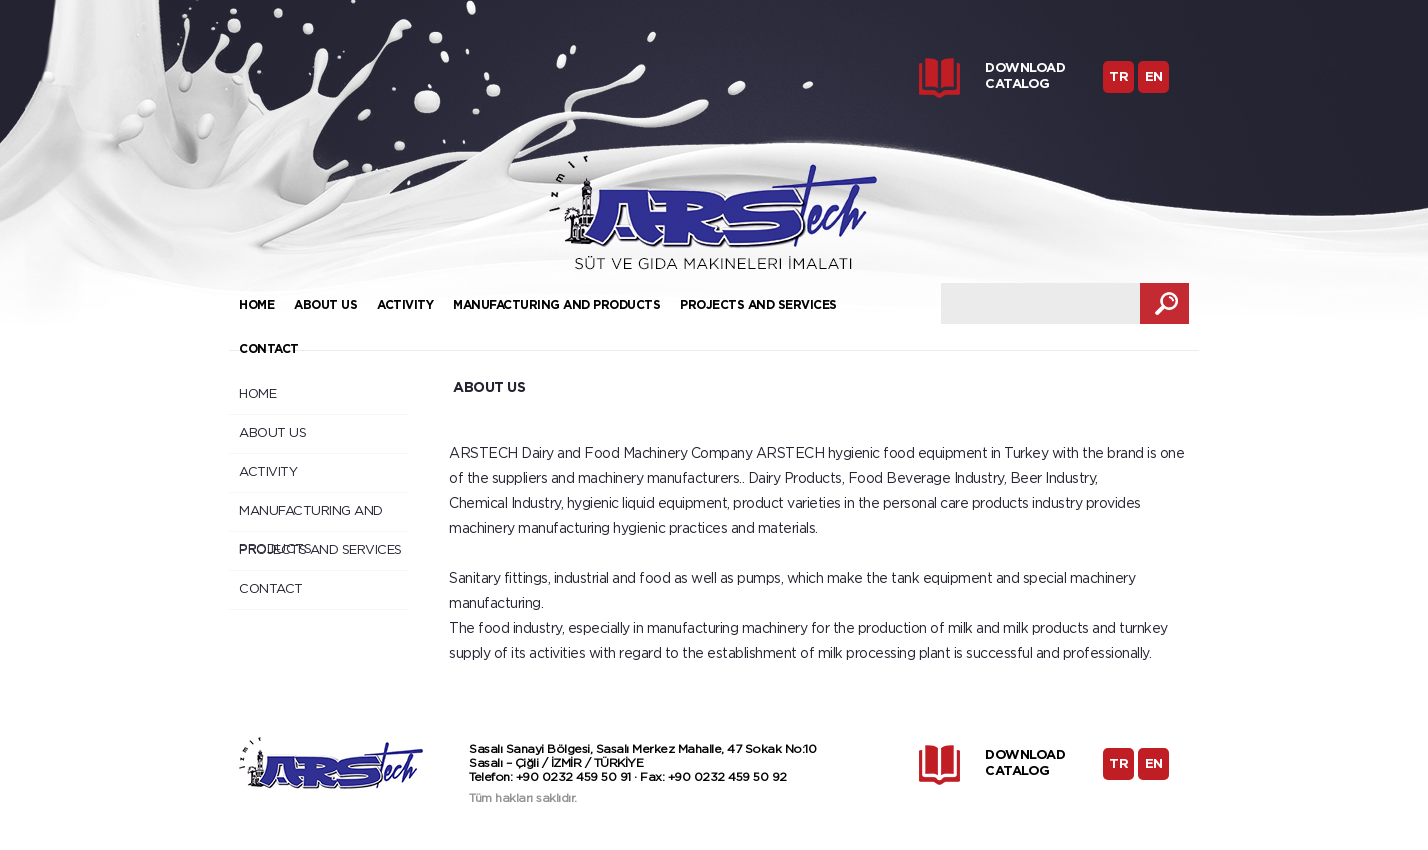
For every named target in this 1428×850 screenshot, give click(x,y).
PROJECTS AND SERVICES (758, 305)
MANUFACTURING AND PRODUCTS (556, 305)
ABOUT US (325, 305)
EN (1154, 77)
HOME (256, 305)
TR (1118, 77)
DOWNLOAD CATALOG (1025, 76)
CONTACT (269, 349)
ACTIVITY (405, 305)
